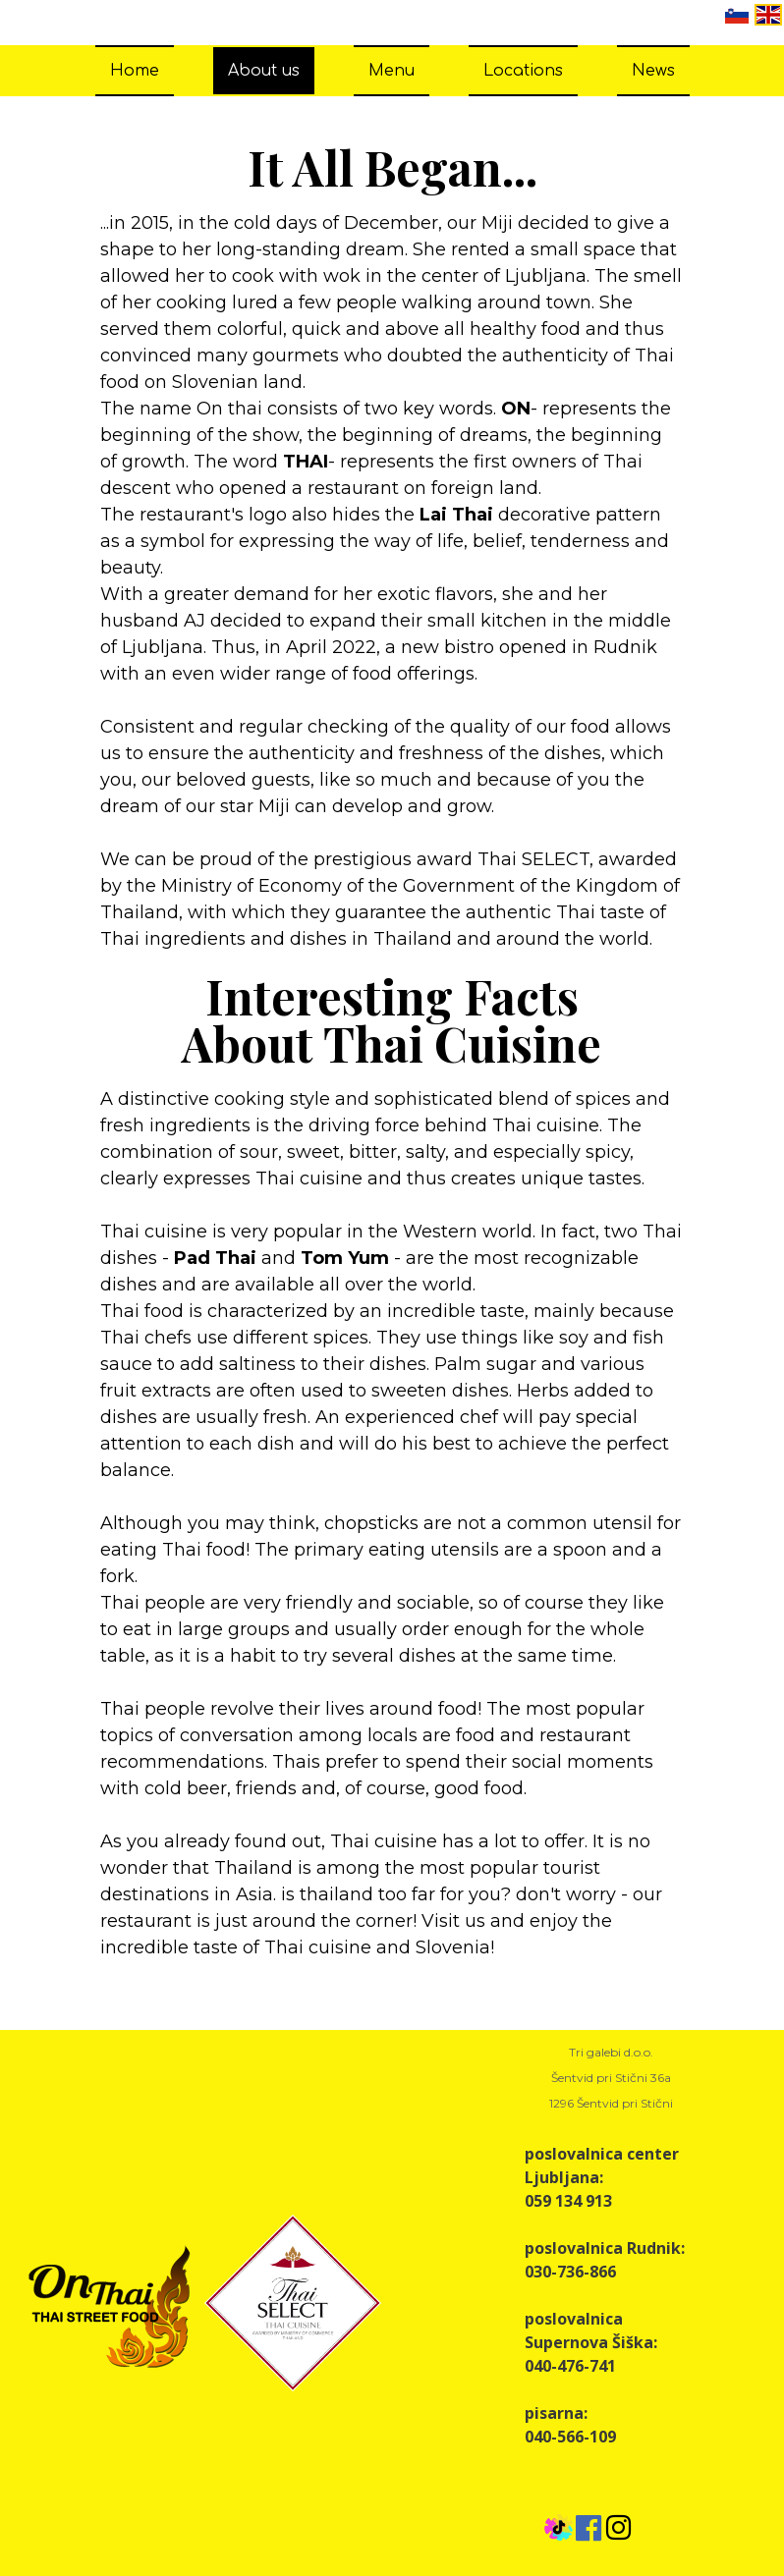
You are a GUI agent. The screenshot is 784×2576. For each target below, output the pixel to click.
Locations (523, 71)
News (653, 71)
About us (264, 71)
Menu (391, 71)
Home (134, 71)
